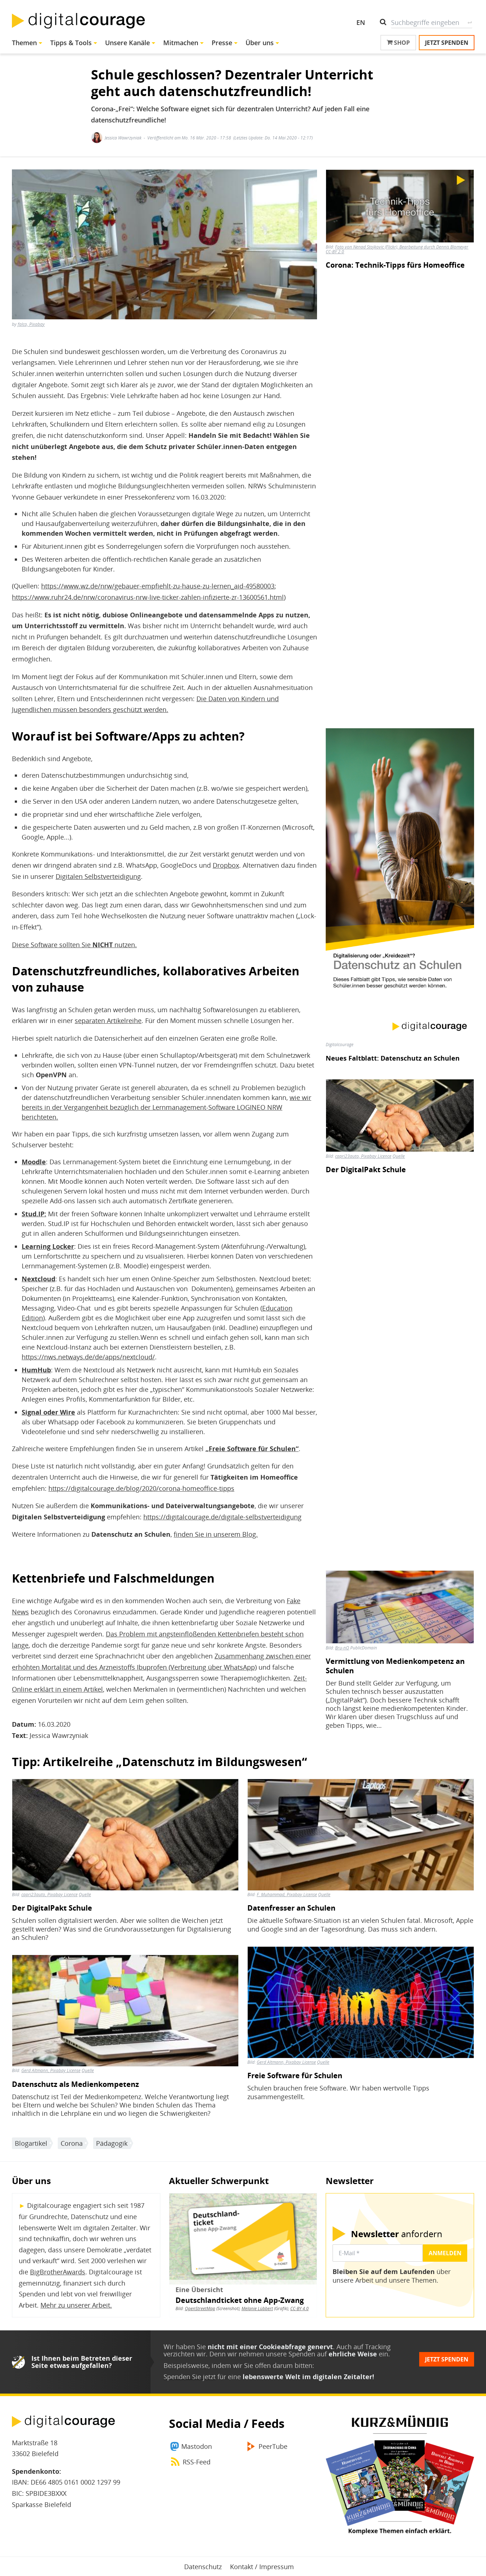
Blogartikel (31, 2143)
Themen (24, 42)
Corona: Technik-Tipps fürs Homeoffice (395, 265)
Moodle (34, 1161)
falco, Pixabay (31, 324)
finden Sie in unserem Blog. (216, 1534)
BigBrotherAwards (57, 2272)
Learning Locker (48, 1246)
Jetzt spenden (446, 43)
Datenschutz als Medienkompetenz (75, 2084)
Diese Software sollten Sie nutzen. (74, 944)
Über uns (260, 42)
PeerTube (273, 2446)
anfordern (396, 2234)
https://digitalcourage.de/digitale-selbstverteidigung (222, 1517)
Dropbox (226, 865)
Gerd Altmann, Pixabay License (51, 2070)
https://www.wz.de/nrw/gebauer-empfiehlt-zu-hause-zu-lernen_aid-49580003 (157, 586)
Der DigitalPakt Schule (366, 1169)
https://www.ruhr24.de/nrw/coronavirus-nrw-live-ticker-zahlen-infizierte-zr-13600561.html (148, 597)
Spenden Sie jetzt (190, 2376)
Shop (398, 43)
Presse (222, 42)
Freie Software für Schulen (294, 2075)
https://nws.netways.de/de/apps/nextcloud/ (88, 1356)
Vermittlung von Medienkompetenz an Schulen (395, 1666)
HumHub (36, 1369)
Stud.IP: (34, 1213)
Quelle (398, 1156)
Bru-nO (342, 1647)
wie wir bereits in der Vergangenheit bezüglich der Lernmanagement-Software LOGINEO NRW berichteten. (166, 1107)
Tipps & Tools (71, 42)
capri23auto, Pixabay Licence (363, 1156)
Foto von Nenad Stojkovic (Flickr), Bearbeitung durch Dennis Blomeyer (401, 247)
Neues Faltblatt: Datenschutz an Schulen (393, 1058)
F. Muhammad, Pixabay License (287, 1894)
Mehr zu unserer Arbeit (75, 2305)
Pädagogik (111, 2143)
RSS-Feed (197, 2462)
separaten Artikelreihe (108, 1020)
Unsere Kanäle (127, 42)
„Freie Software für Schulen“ (252, 1448)
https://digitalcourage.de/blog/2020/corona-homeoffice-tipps (141, 1488)
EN (360, 22)
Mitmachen (180, 42)
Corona (72, 2143)
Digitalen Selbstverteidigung (98, 876)
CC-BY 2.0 (335, 251)
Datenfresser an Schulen (291, 1908)
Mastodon (196, 2446)
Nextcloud (38, 1278)
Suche (469, 22)
